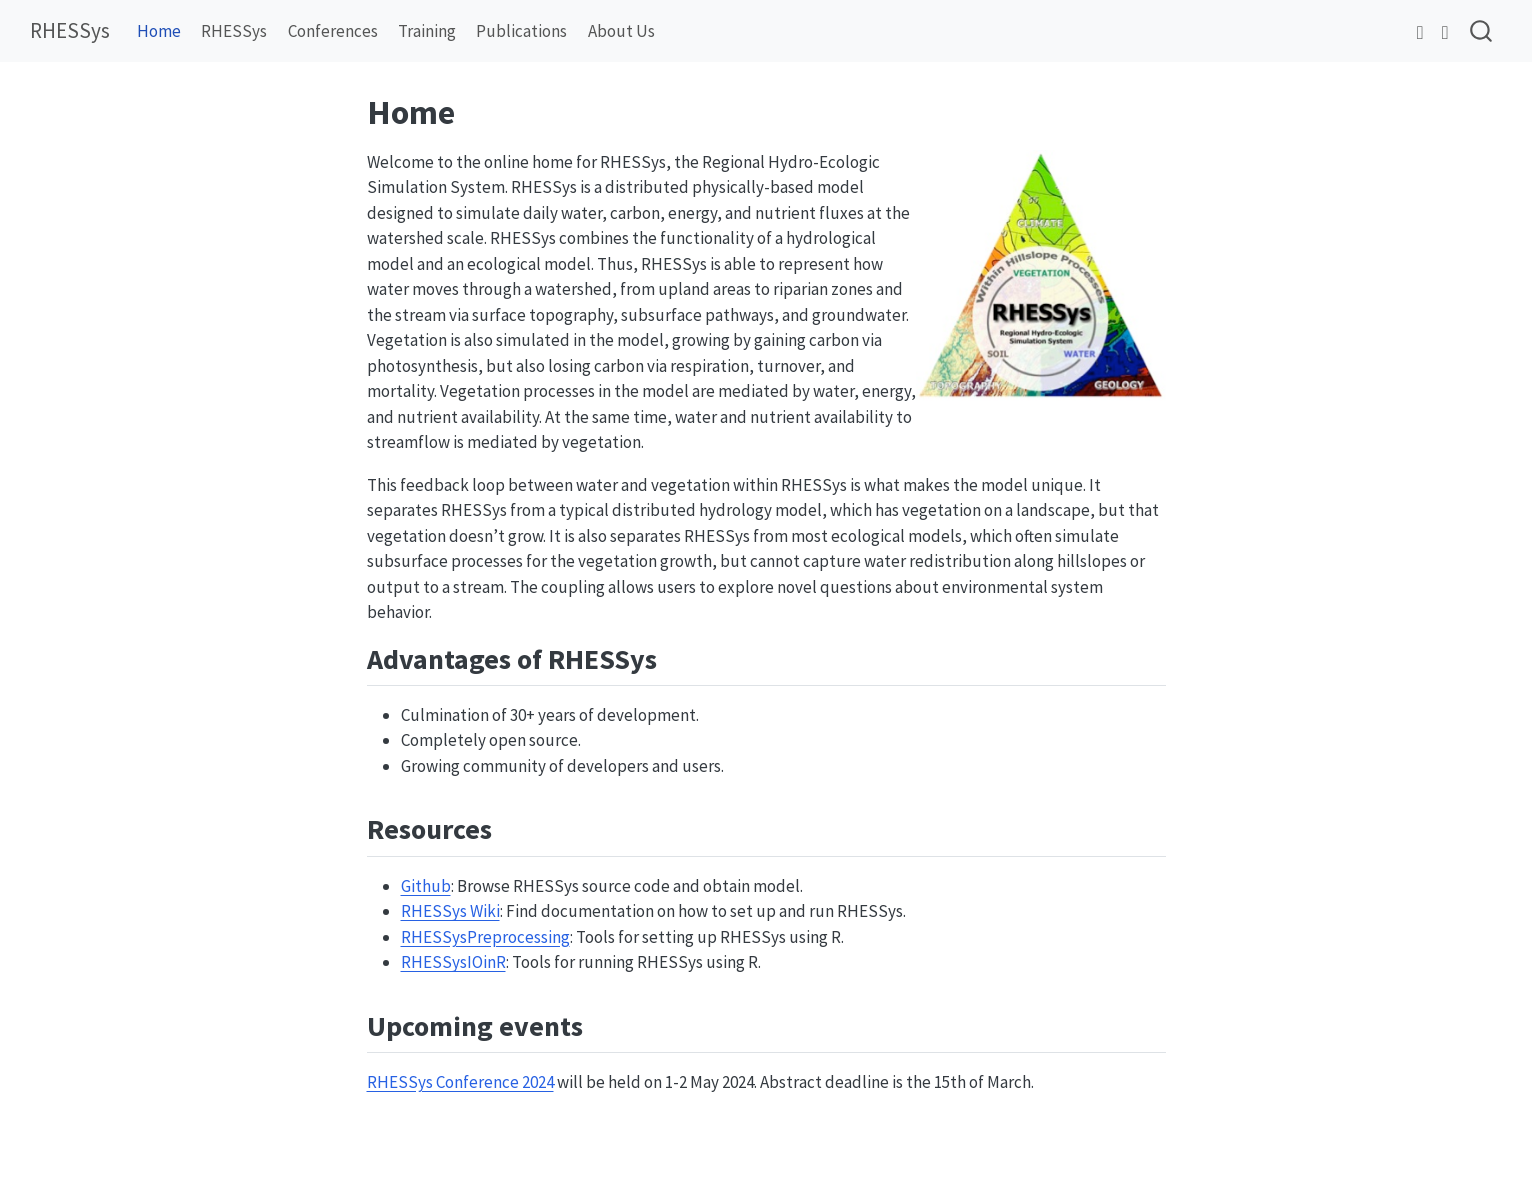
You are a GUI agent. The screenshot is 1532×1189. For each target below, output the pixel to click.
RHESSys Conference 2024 (460, 1082)
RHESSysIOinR (453, 962)
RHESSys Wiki (450, 911)
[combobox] (1482, 31)
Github (426, 886)
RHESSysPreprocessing (485, 937)
